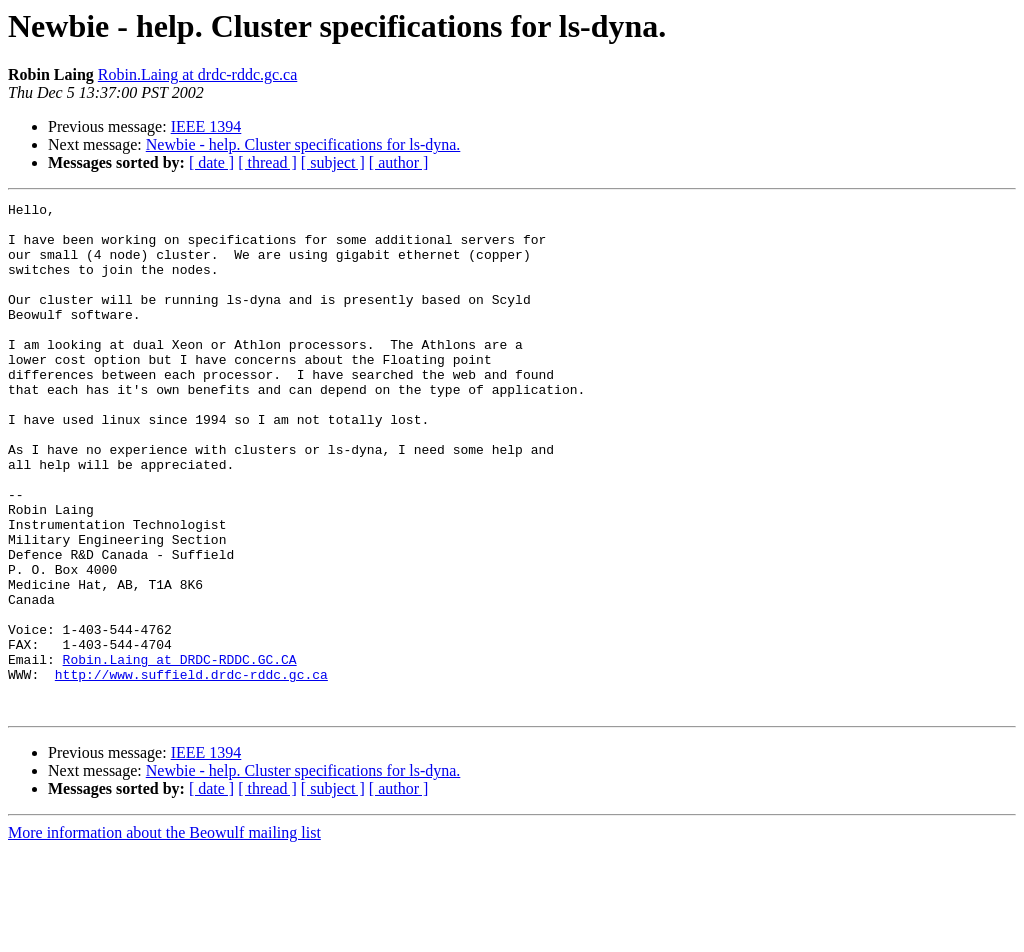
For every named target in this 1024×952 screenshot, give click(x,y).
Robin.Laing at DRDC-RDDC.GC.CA (180, 752)
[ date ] (211, 162)
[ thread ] (267, 162)
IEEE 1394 (206, 126)
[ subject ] (333, 162)
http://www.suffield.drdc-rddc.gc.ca (191, 770)
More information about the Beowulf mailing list (164, 934)
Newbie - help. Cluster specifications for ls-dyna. (303, 144)
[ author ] (399, 162)
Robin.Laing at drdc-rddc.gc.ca (197, 74)
